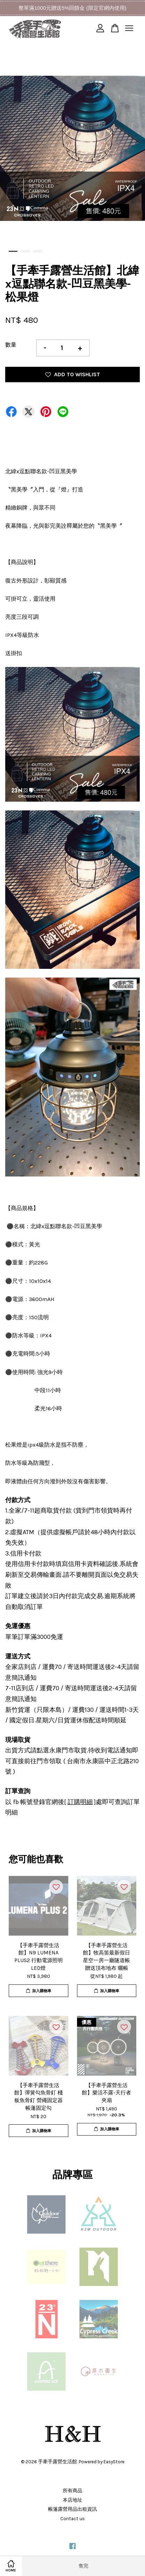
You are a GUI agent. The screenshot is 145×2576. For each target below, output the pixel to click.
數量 (10, 344)
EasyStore (114, 2461)
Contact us (72, 2518)
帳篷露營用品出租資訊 (72, 2509)
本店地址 (72, 2500)
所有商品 (72, 2490)
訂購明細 (80, 1802)
